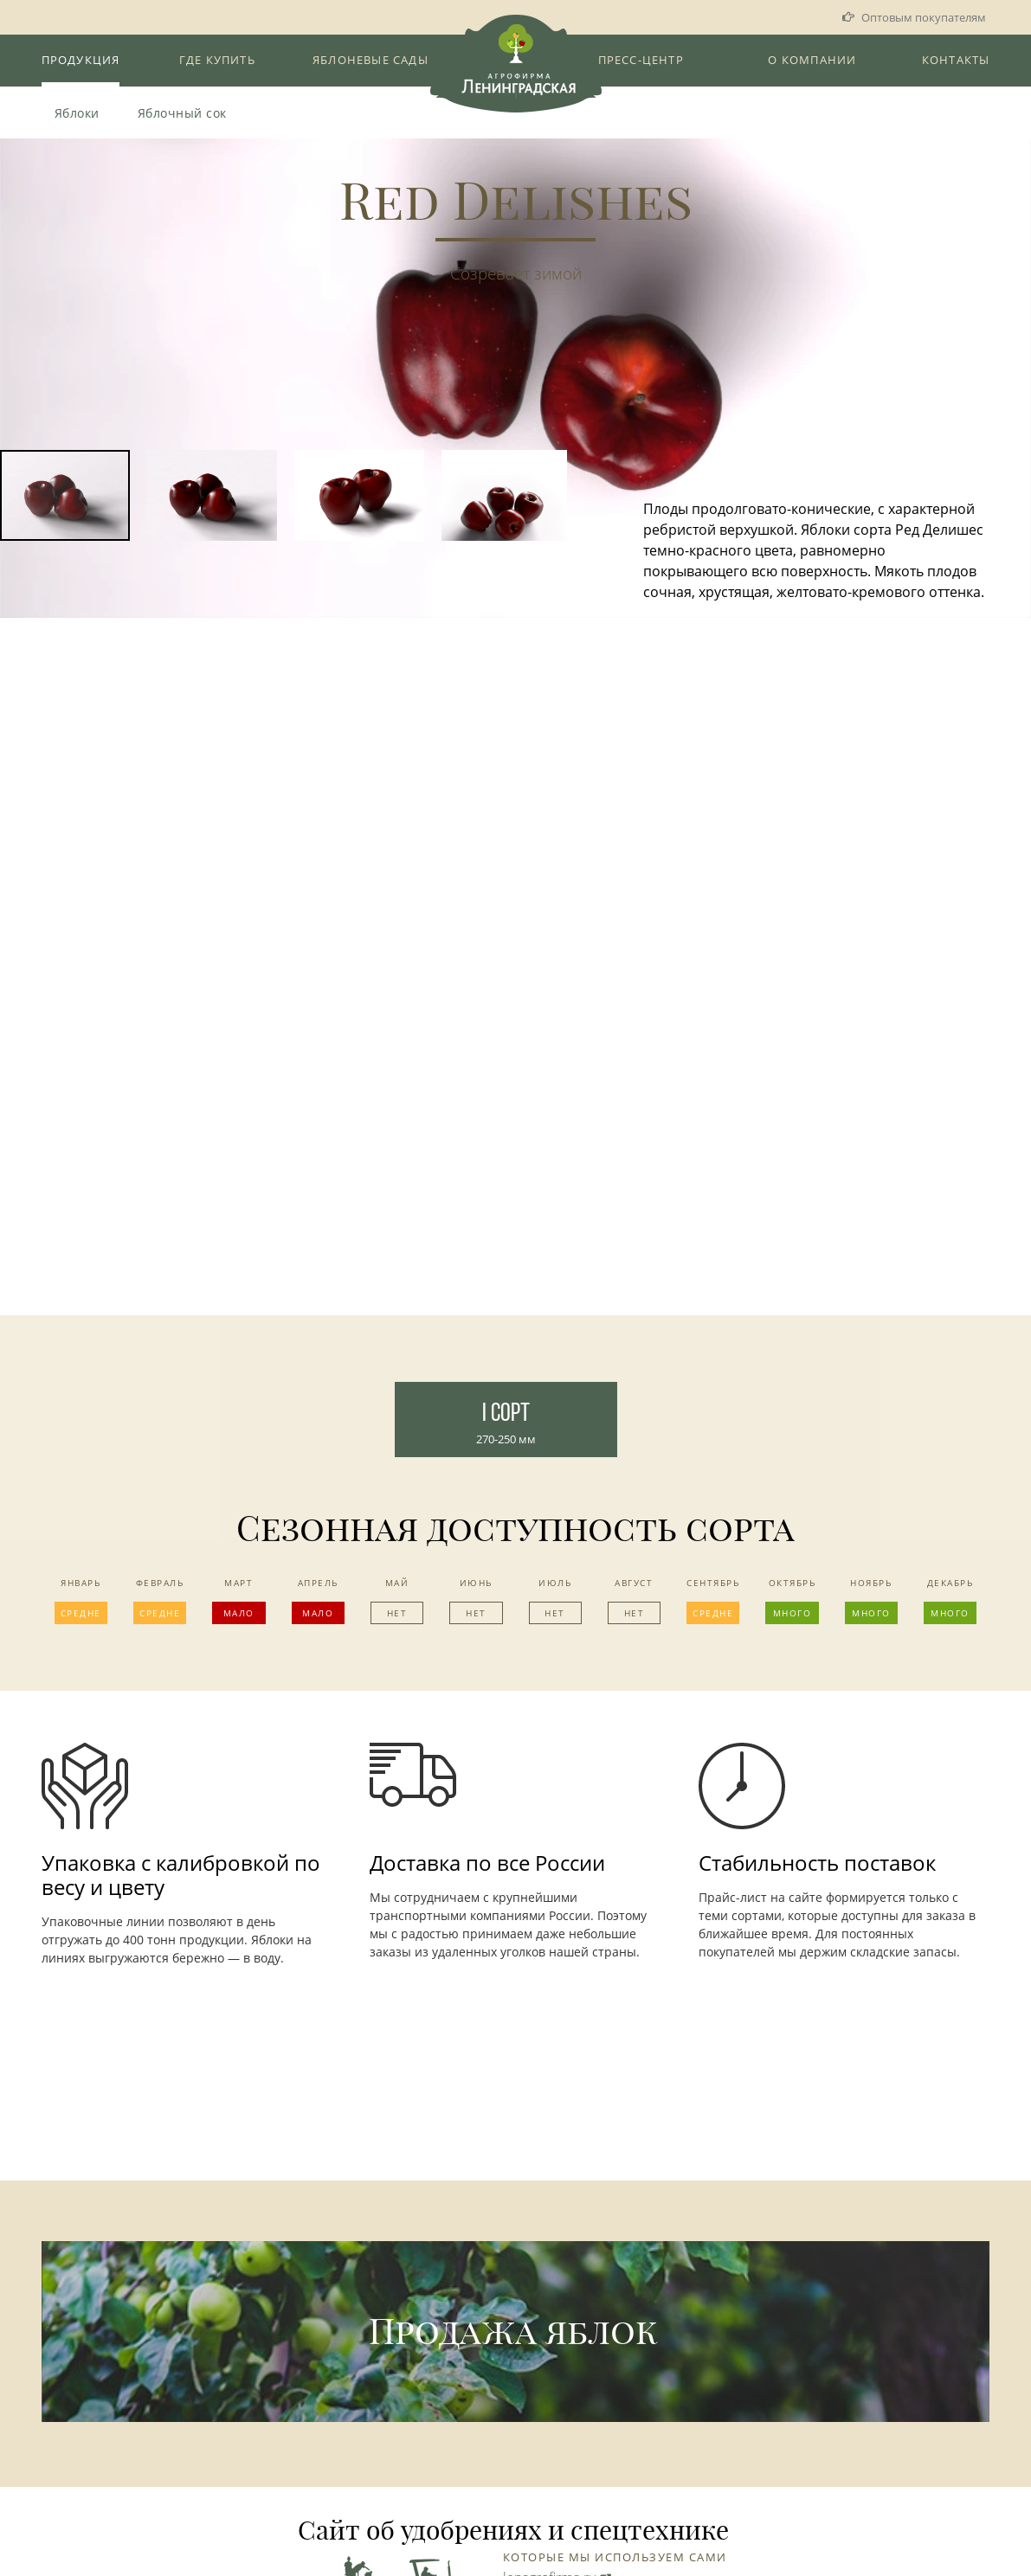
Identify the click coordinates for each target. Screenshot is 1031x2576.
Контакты (956, 59)
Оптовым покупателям (923, 17)
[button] (1015, 311)
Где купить (217, 59)
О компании (812, 59)
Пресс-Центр (641, 59)
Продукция (81, 59)
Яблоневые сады (371, 59)
